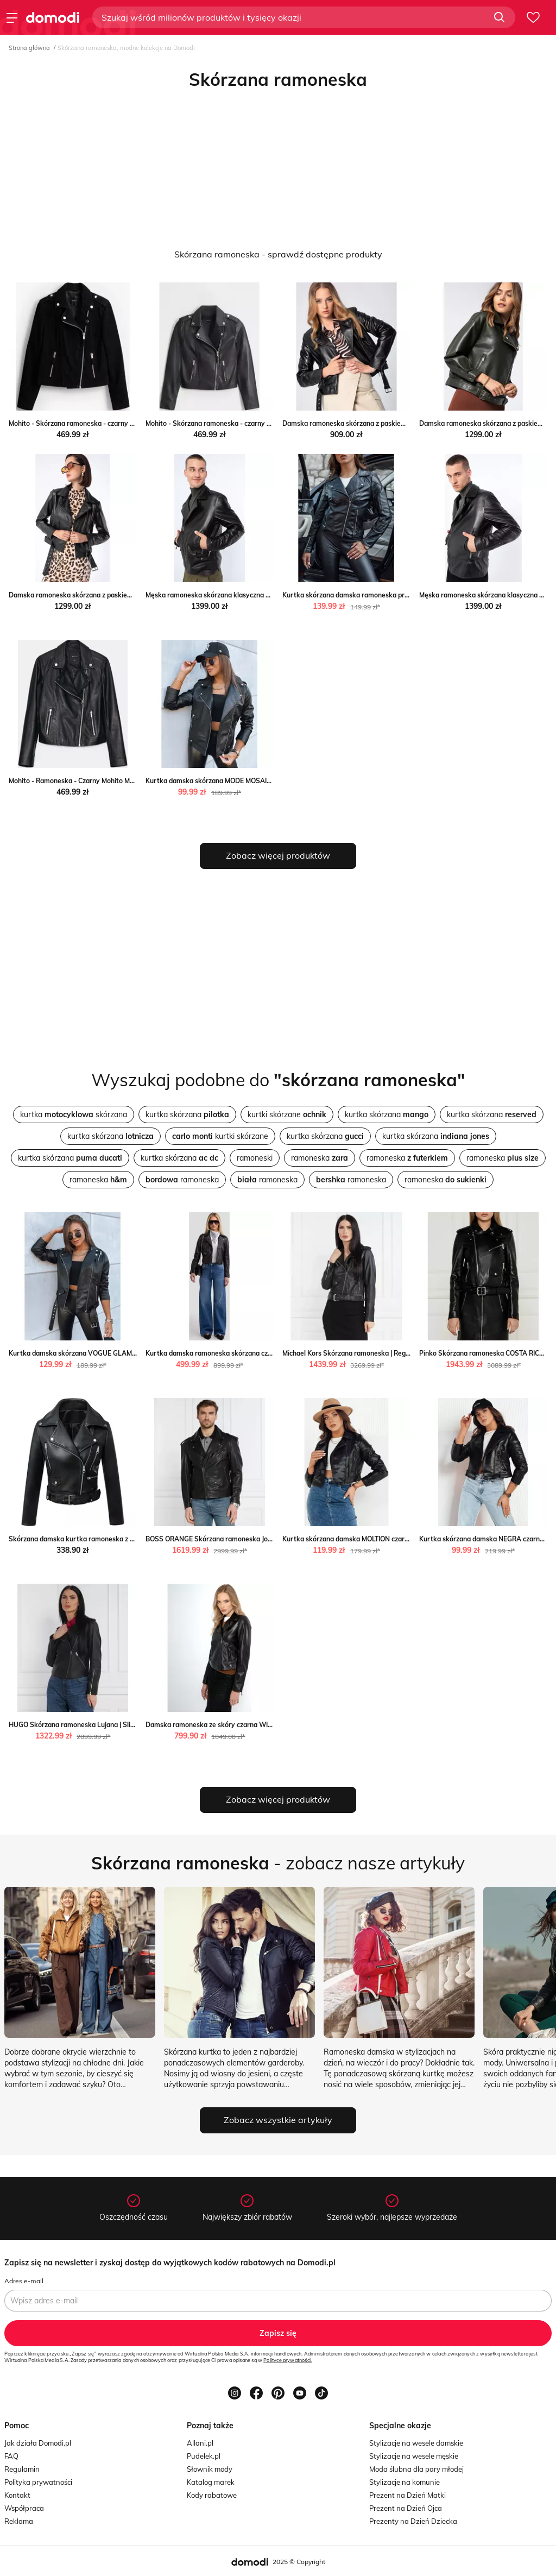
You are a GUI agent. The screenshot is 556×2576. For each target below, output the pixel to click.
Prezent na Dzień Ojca (405, 2508)
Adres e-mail (23, 2281)
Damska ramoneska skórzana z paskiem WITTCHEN (362, 423)
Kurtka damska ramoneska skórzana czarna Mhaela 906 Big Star (245, 1353)
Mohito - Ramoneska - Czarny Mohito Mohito (77, 781)
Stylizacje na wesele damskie (416, 2443)
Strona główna (29, 48)
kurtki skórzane (287, 1114)
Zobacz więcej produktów (278, 855)
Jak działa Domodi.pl (37, 2443)
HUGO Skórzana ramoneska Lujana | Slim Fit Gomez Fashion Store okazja (122, 1725)
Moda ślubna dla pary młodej (416, 2469)
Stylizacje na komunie (404, 2482)
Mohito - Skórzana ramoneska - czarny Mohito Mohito (91, 423)
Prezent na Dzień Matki (407, 2495)
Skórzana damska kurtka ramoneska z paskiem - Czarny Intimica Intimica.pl (126, 1539)
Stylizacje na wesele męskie (413, 2456)
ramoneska (319, 1158)
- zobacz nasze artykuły (278, 1863)
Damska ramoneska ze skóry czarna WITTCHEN (219, 1725)
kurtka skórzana (73, 1114)
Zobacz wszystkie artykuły (278, 2119)
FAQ (11, 2456)
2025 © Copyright (299, 2562)
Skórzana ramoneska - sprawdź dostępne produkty (278, 254)
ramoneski (255, 1158)
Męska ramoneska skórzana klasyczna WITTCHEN (222, 595)
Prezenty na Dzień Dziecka (413, 2521)
